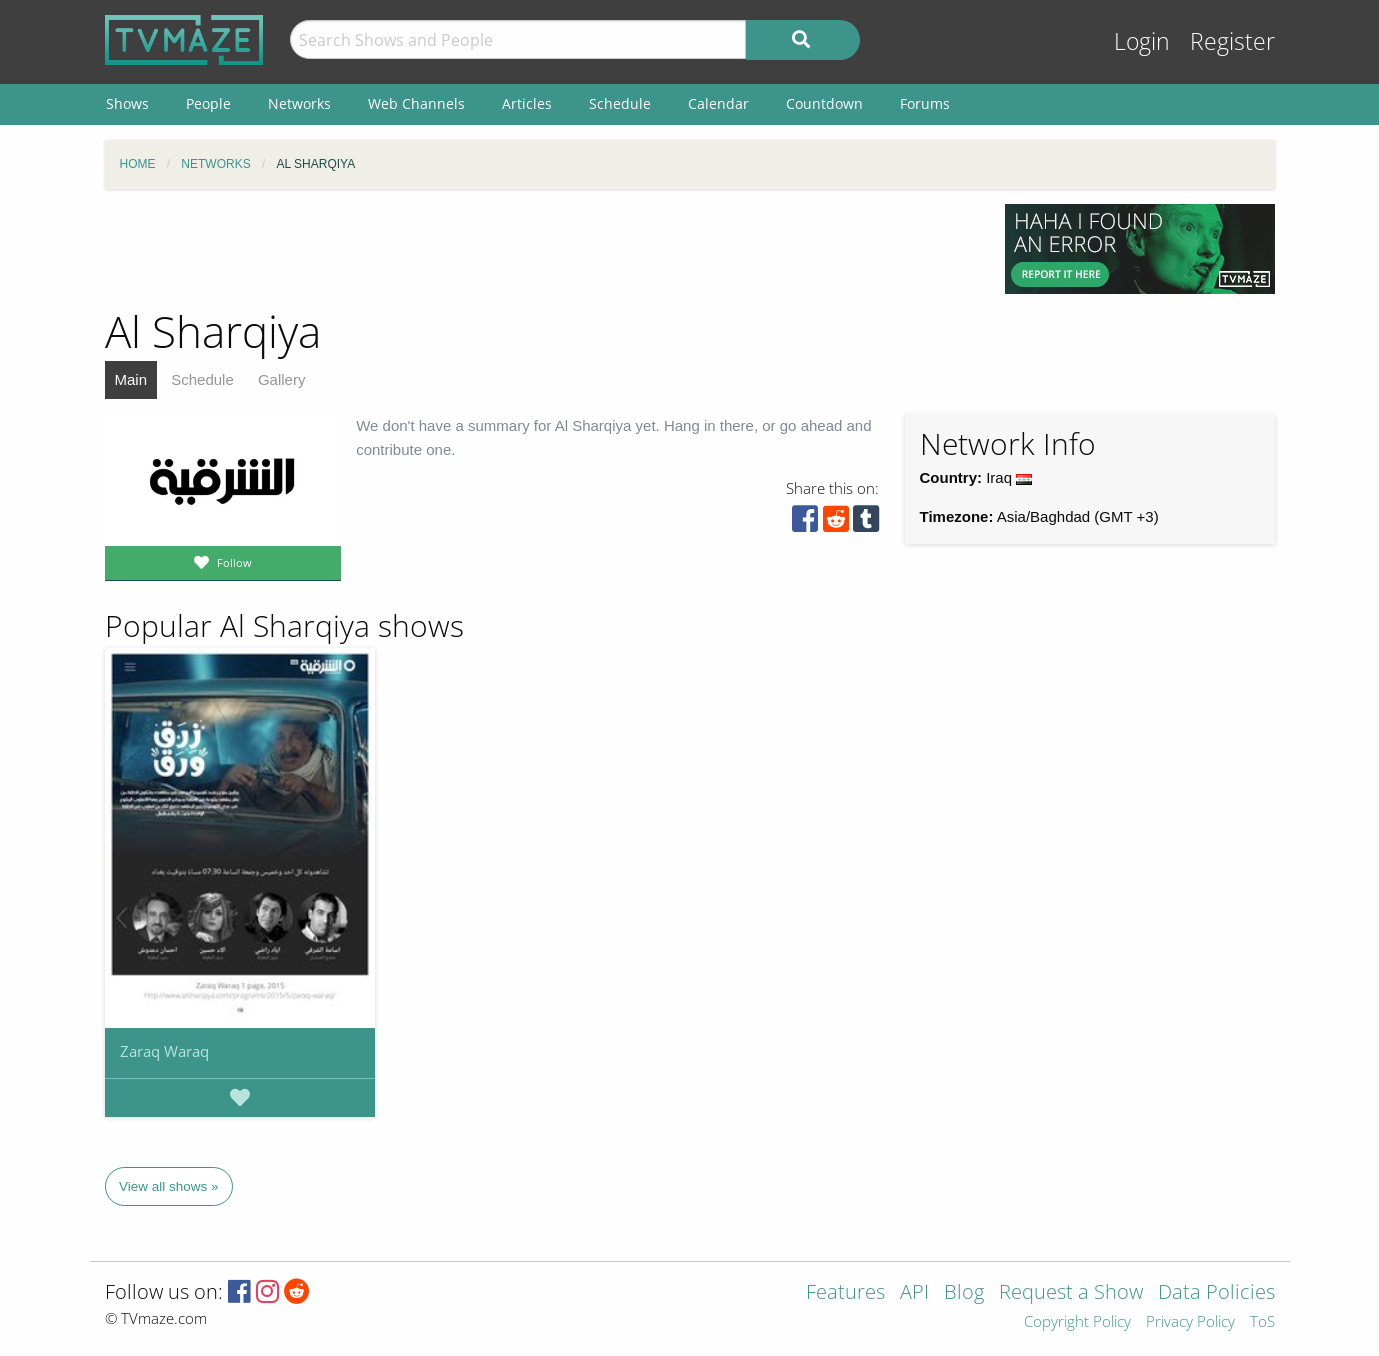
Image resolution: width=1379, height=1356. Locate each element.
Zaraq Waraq (164, 1051)
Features (845, 1293)
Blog (964, 1293)
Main (131, 379)
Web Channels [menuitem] (416, 103)
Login (1142, 41)
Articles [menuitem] (527, 103)
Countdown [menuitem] (824, 103)
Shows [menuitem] (127, 103)
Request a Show (1071, 1293)
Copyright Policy (1077, 1322)
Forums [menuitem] (925, 103)
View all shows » (169, 1186)
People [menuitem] (208, 103)
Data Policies (1216, 1293)
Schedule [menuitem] (620, 103)
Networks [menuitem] (299, 103)
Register (1232, 41)
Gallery (282, 379)
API (914, 1293)
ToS (1262, 1322)
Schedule (202, 379)
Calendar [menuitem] (718, 103)
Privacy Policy (1190, 1322)
